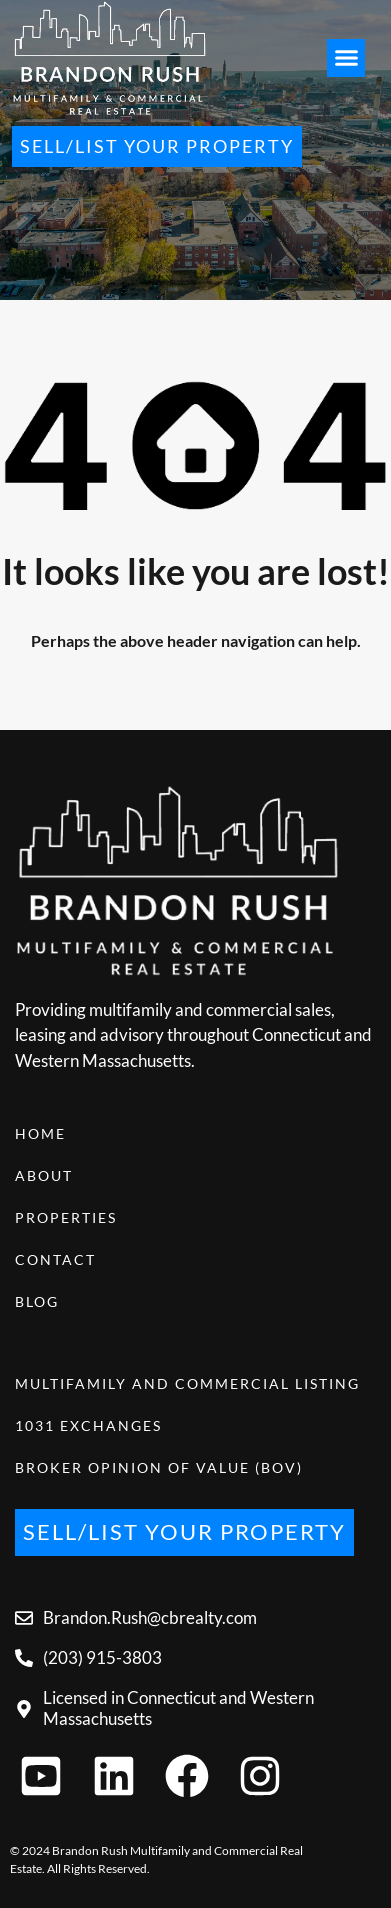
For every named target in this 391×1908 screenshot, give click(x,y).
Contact (55, 1259)
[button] (346, 58)
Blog (37, 1301)
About (44, 1175)
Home (40, 1133)
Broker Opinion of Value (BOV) (159, 1467)
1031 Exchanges (88, 1425)
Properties (66, 1217)
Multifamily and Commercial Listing (187, 1383)
